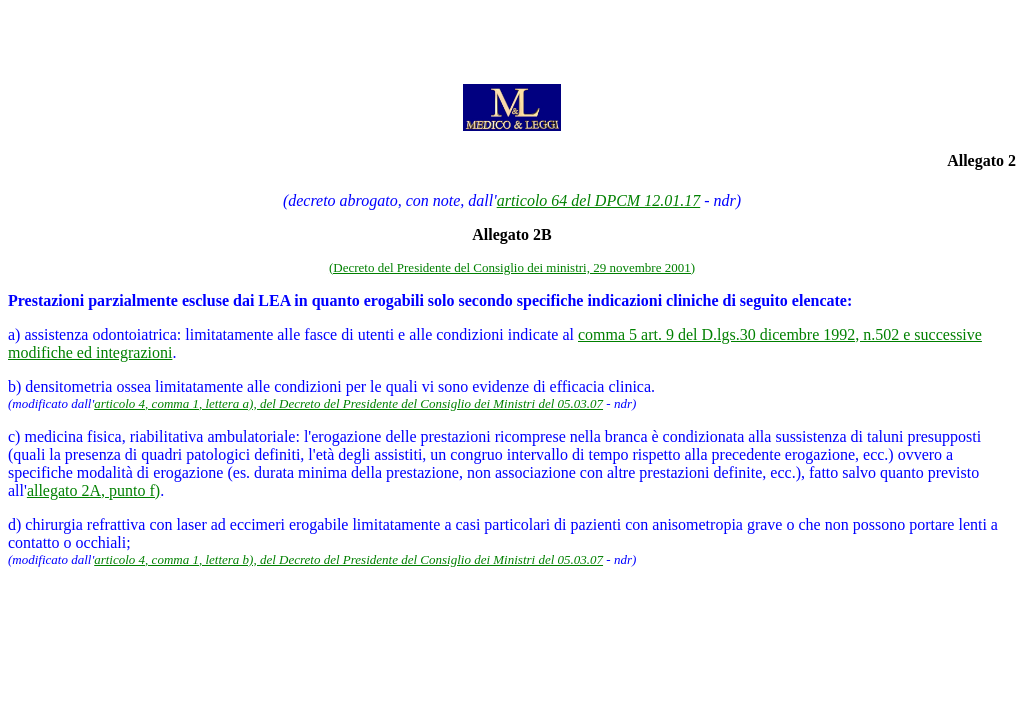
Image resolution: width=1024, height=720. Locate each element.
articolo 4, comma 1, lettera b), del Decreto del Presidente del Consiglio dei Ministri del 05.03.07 (348, 559)
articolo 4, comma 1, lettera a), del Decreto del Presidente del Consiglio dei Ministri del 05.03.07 (348, 403)
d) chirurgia (45, 524)
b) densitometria (60, 386)
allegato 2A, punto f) (93, 490)
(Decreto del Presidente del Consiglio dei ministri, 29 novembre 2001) (512, 267)
